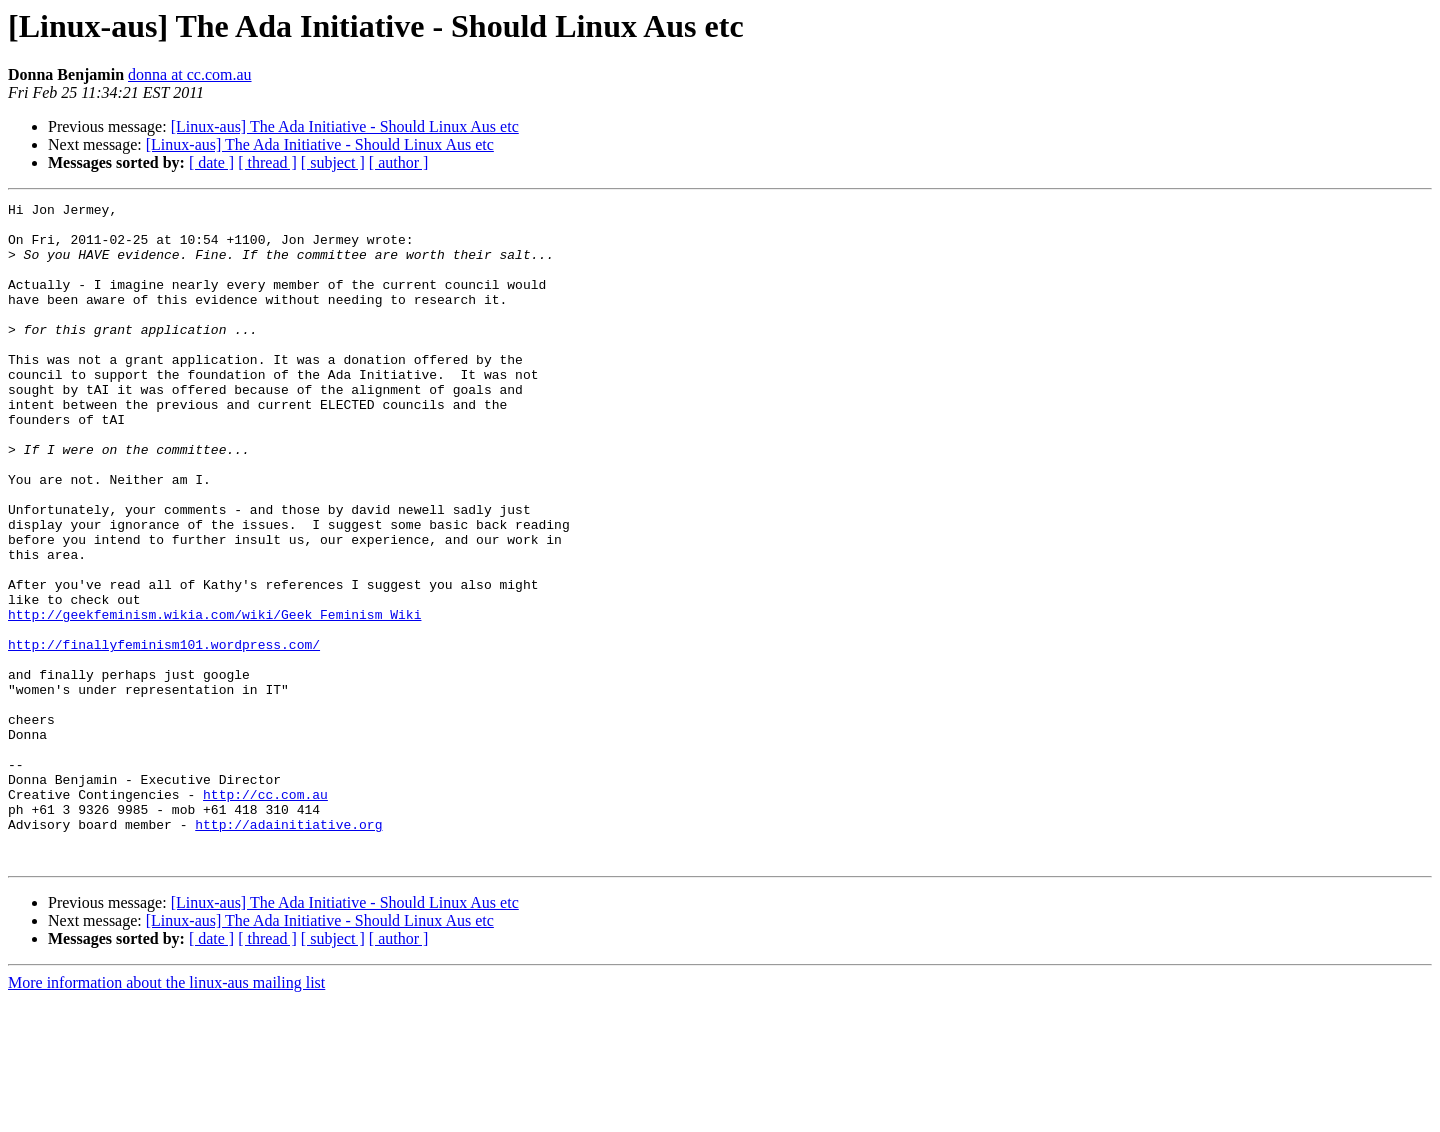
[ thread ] (267, 162)
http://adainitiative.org (288, 950)
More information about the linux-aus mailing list (166, 1114)
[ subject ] (333, 162)
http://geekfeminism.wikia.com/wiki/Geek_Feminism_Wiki (214, 698)
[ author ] (399, 162)
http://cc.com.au (265, 914)
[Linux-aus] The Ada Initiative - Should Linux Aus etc (345, 126)
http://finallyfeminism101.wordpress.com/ (164, 734)
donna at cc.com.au (190, 74)
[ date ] (211, 162)
